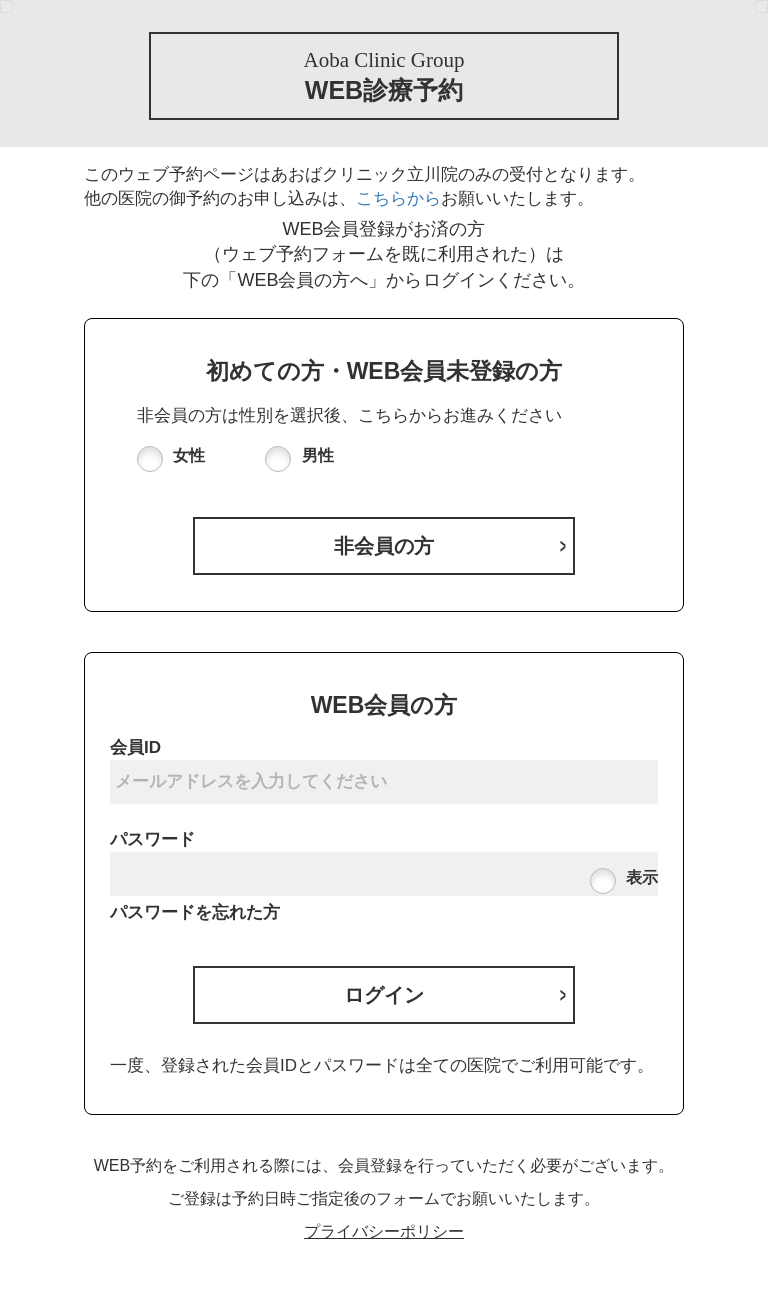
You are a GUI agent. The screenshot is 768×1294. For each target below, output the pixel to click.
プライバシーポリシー (384, 1231)
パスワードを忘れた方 (195, 912)
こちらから (398, 198)
